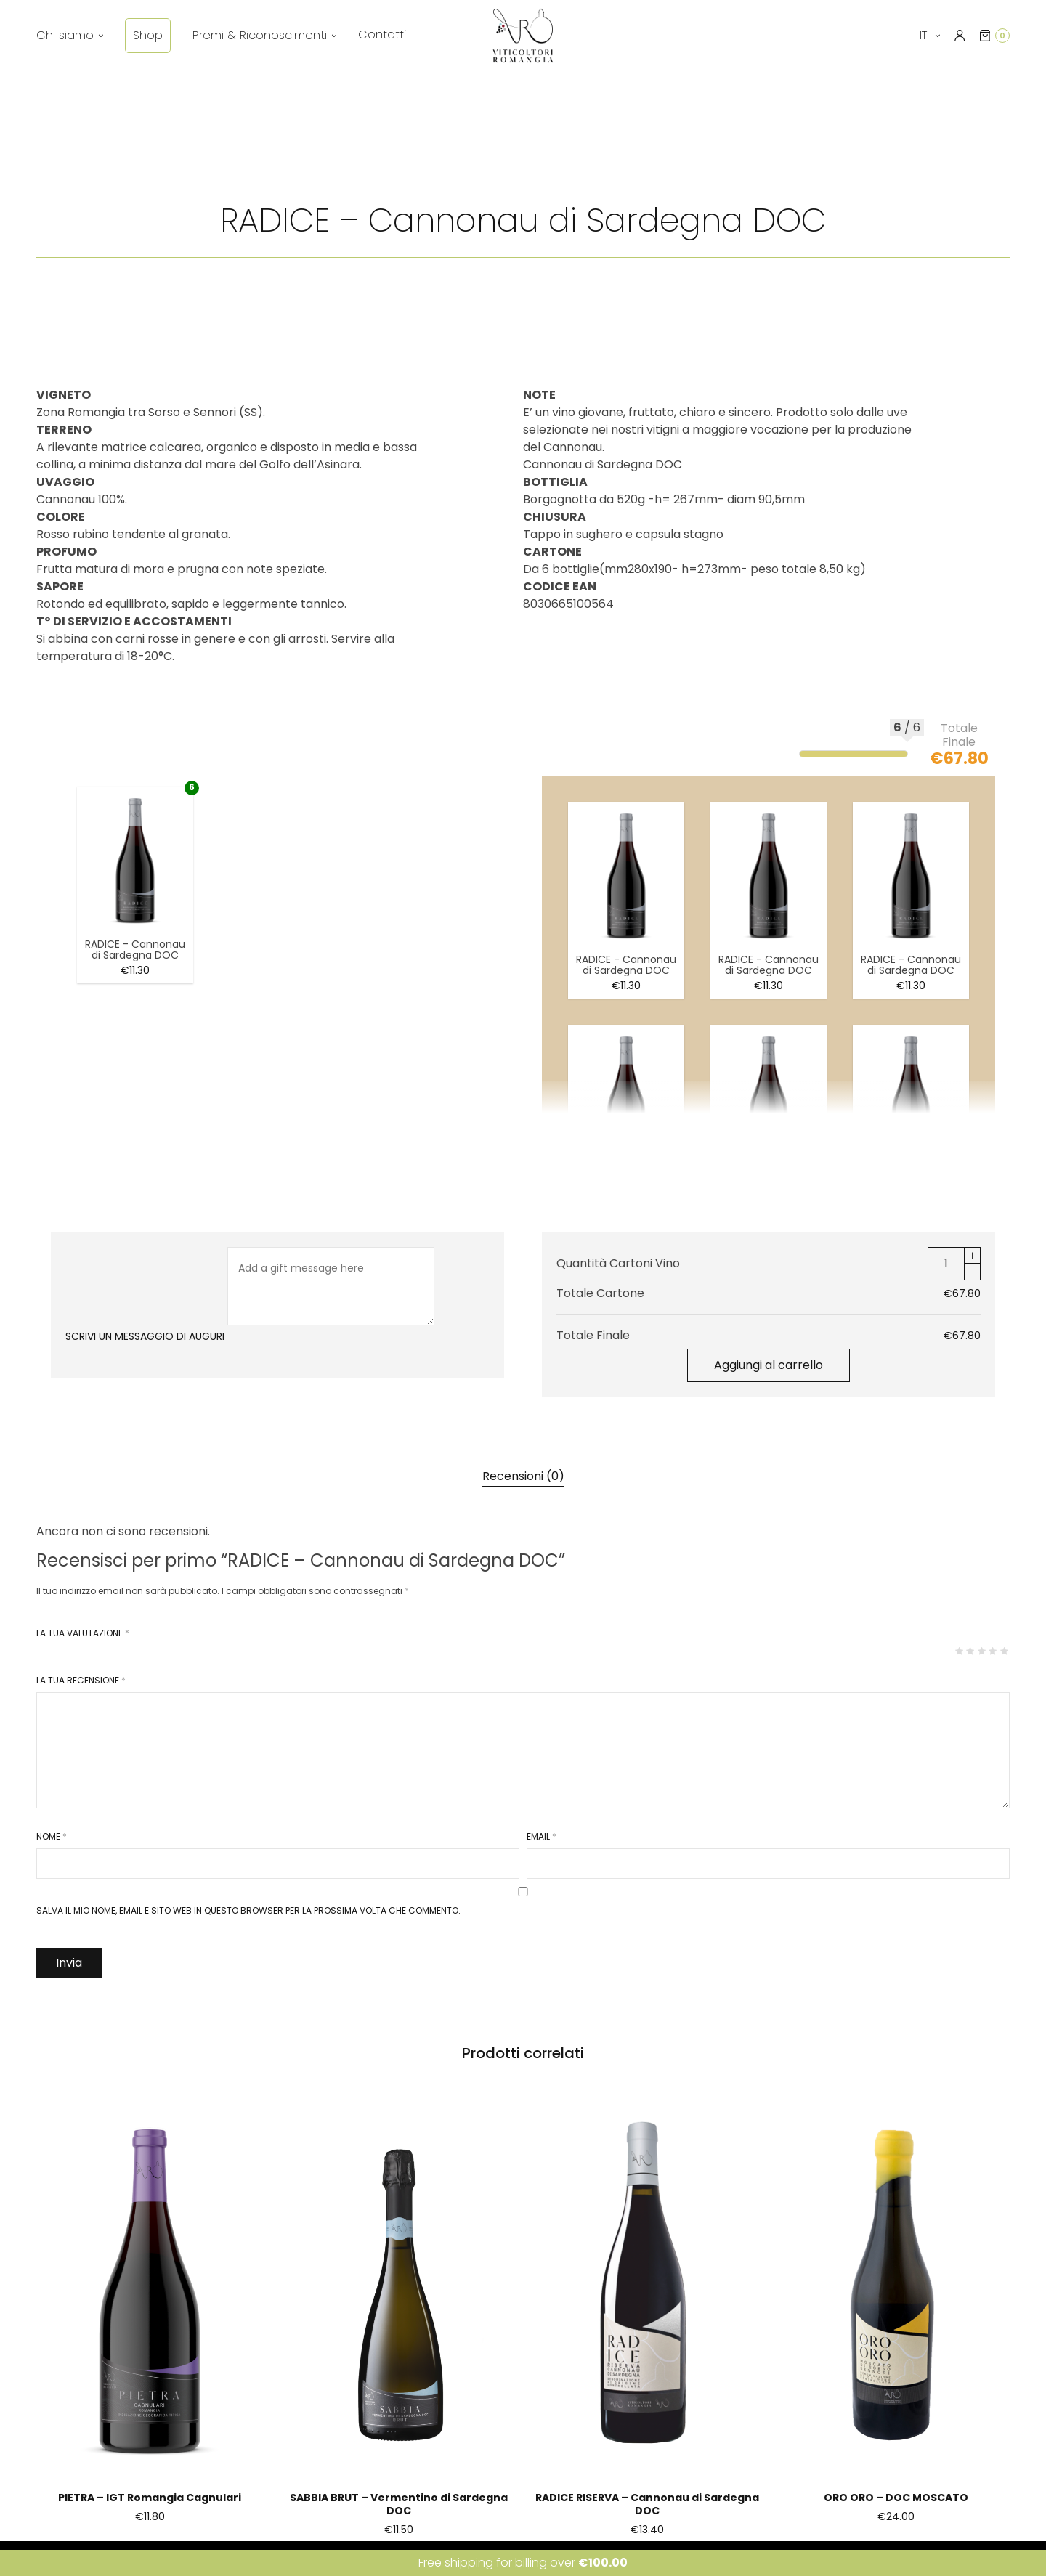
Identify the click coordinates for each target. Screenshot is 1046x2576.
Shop (148, 35)
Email (541, 1836)
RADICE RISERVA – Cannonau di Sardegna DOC (647, 2504)
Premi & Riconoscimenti (259, 35)
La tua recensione (81, 1680)
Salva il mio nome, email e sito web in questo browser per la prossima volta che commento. (248, 1910)
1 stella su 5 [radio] (958, 1651)
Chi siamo (65, 35)
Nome (51, 1836)
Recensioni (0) (523, 1476)
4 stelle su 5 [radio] (992, 1651)
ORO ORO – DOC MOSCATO (896, 2497)
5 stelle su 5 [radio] (1004, 1651)
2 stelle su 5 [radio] (969, 1651)
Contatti (382, 34)
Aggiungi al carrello (768, 1365)
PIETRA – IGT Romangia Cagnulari (149, 2497)
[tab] (523, 1476)
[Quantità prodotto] (946, 1263)
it (925, 35)
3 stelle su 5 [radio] (981, 1651)
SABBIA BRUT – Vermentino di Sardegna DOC (399, 2504)
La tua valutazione (82, 1633)
